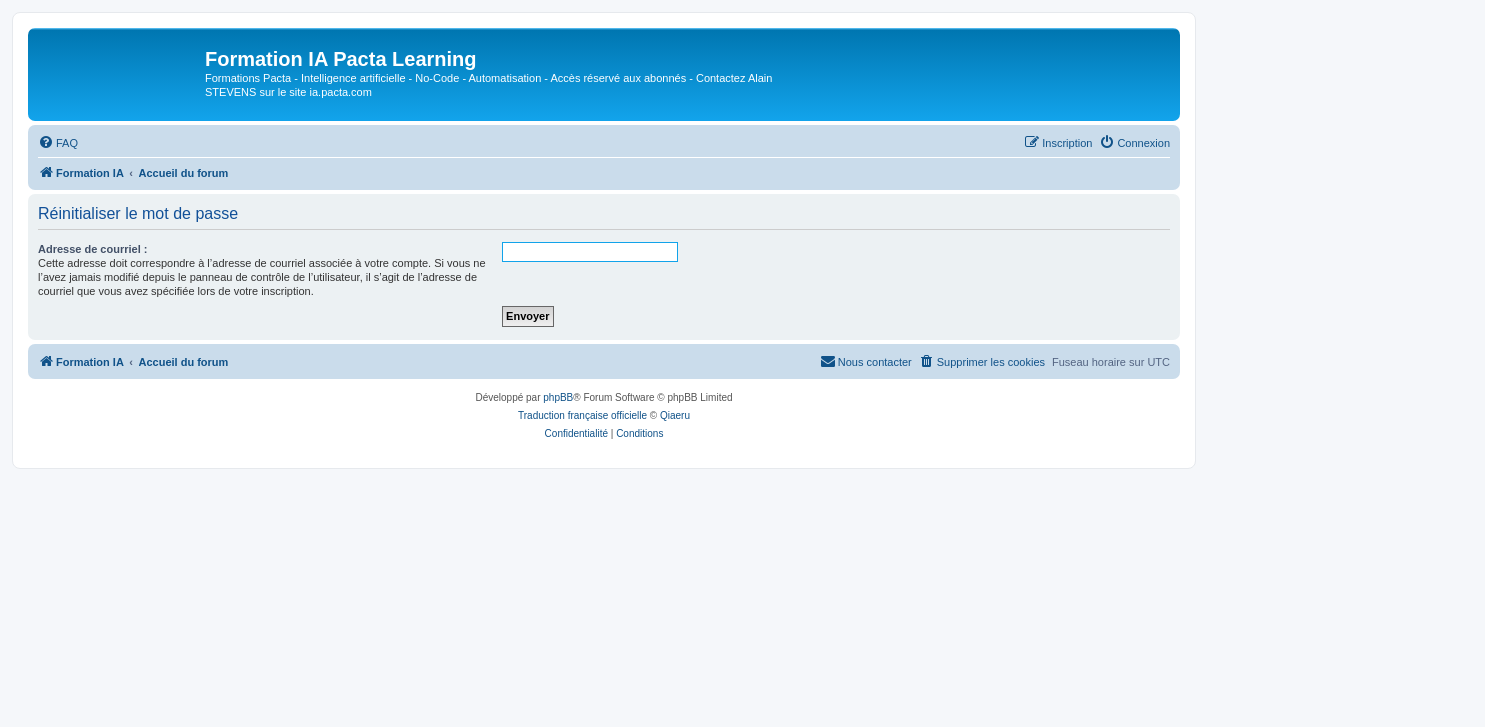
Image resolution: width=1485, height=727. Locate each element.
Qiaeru (675, 415)
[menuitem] (58, 143)
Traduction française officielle (582, 415)
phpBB (558, 397)
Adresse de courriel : (92, 249)
